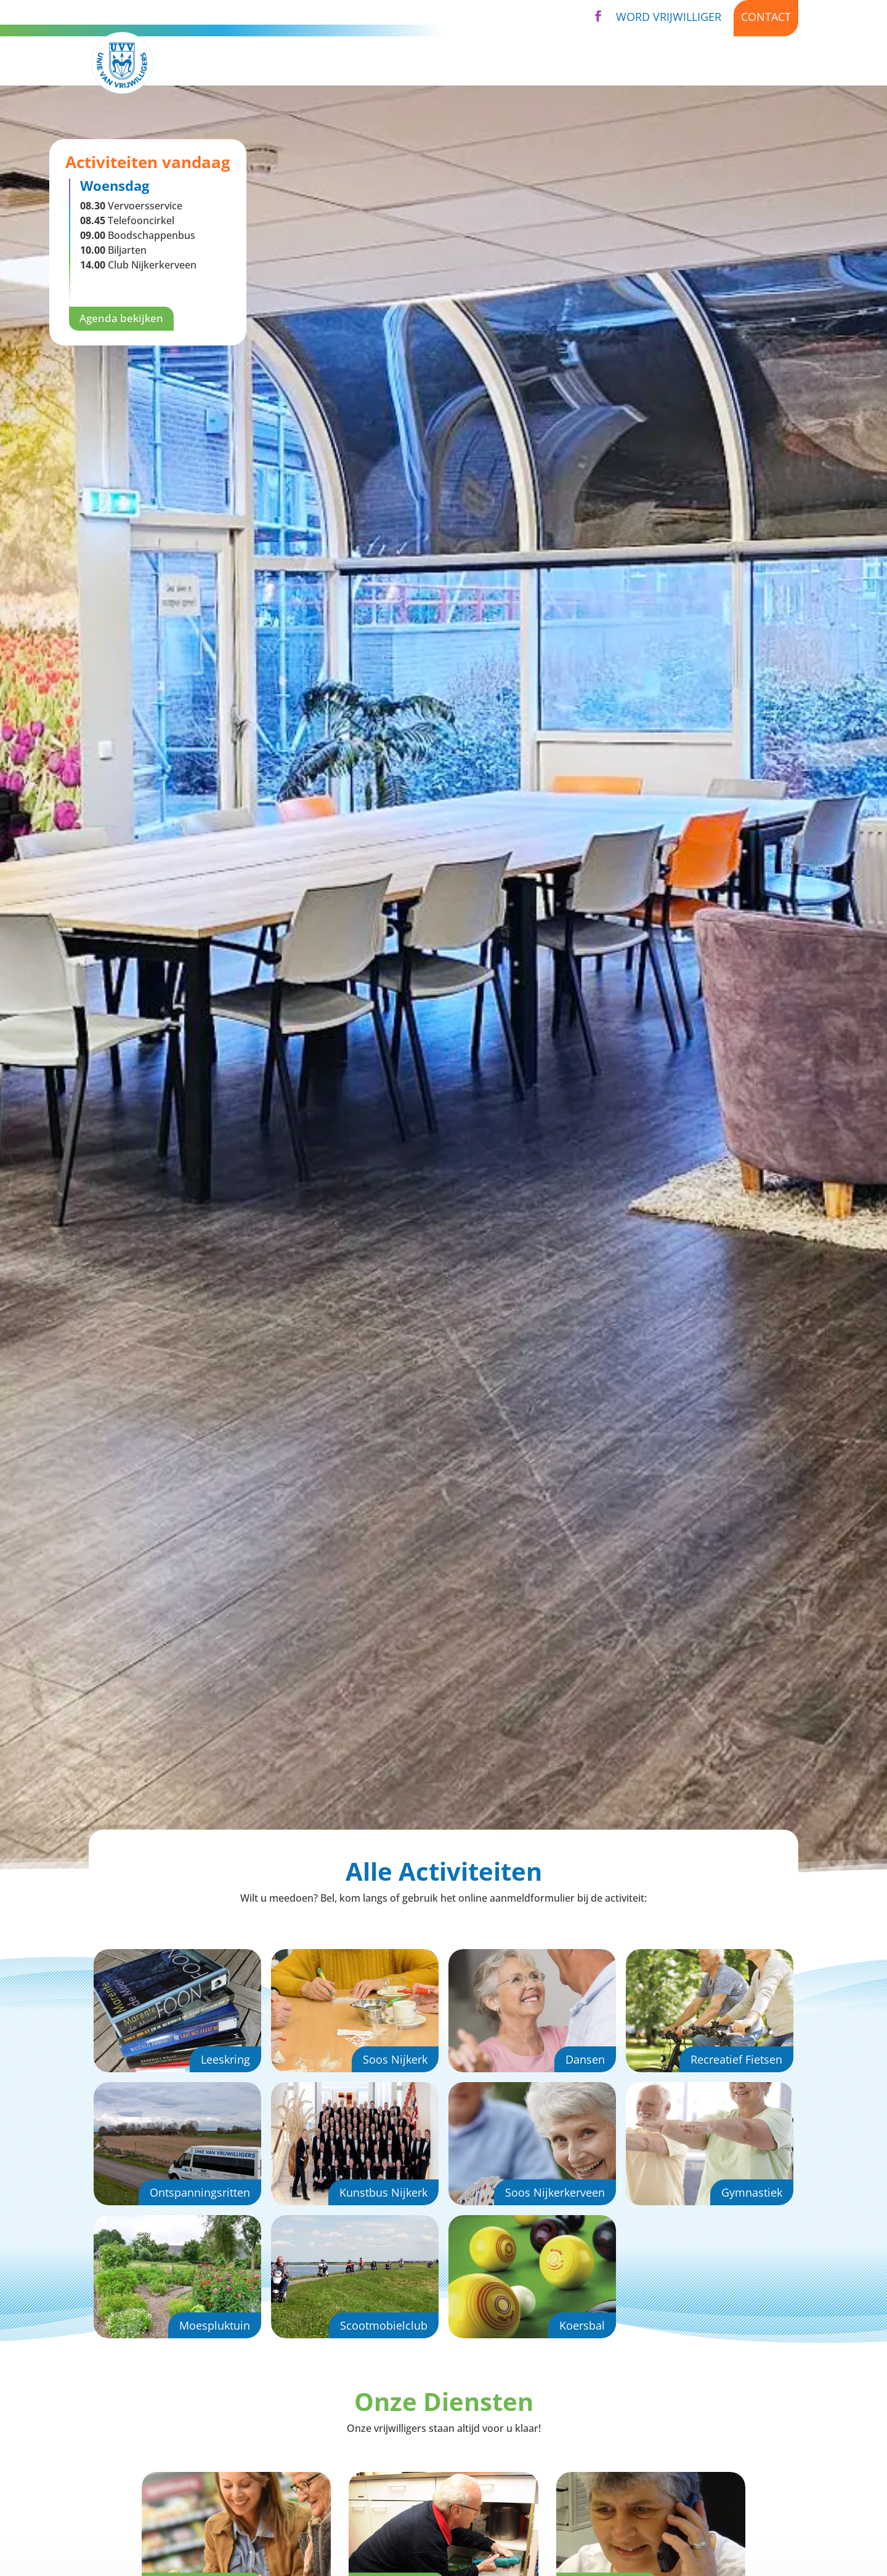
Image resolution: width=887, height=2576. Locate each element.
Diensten (478, 62)
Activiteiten (388, 62)
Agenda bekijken (123, 319)
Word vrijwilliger (668, 16)
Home (322, 62)
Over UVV (559, 62)
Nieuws (695, 62)
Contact (766, 16)
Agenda (636, 62)
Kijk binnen (765, 62)
